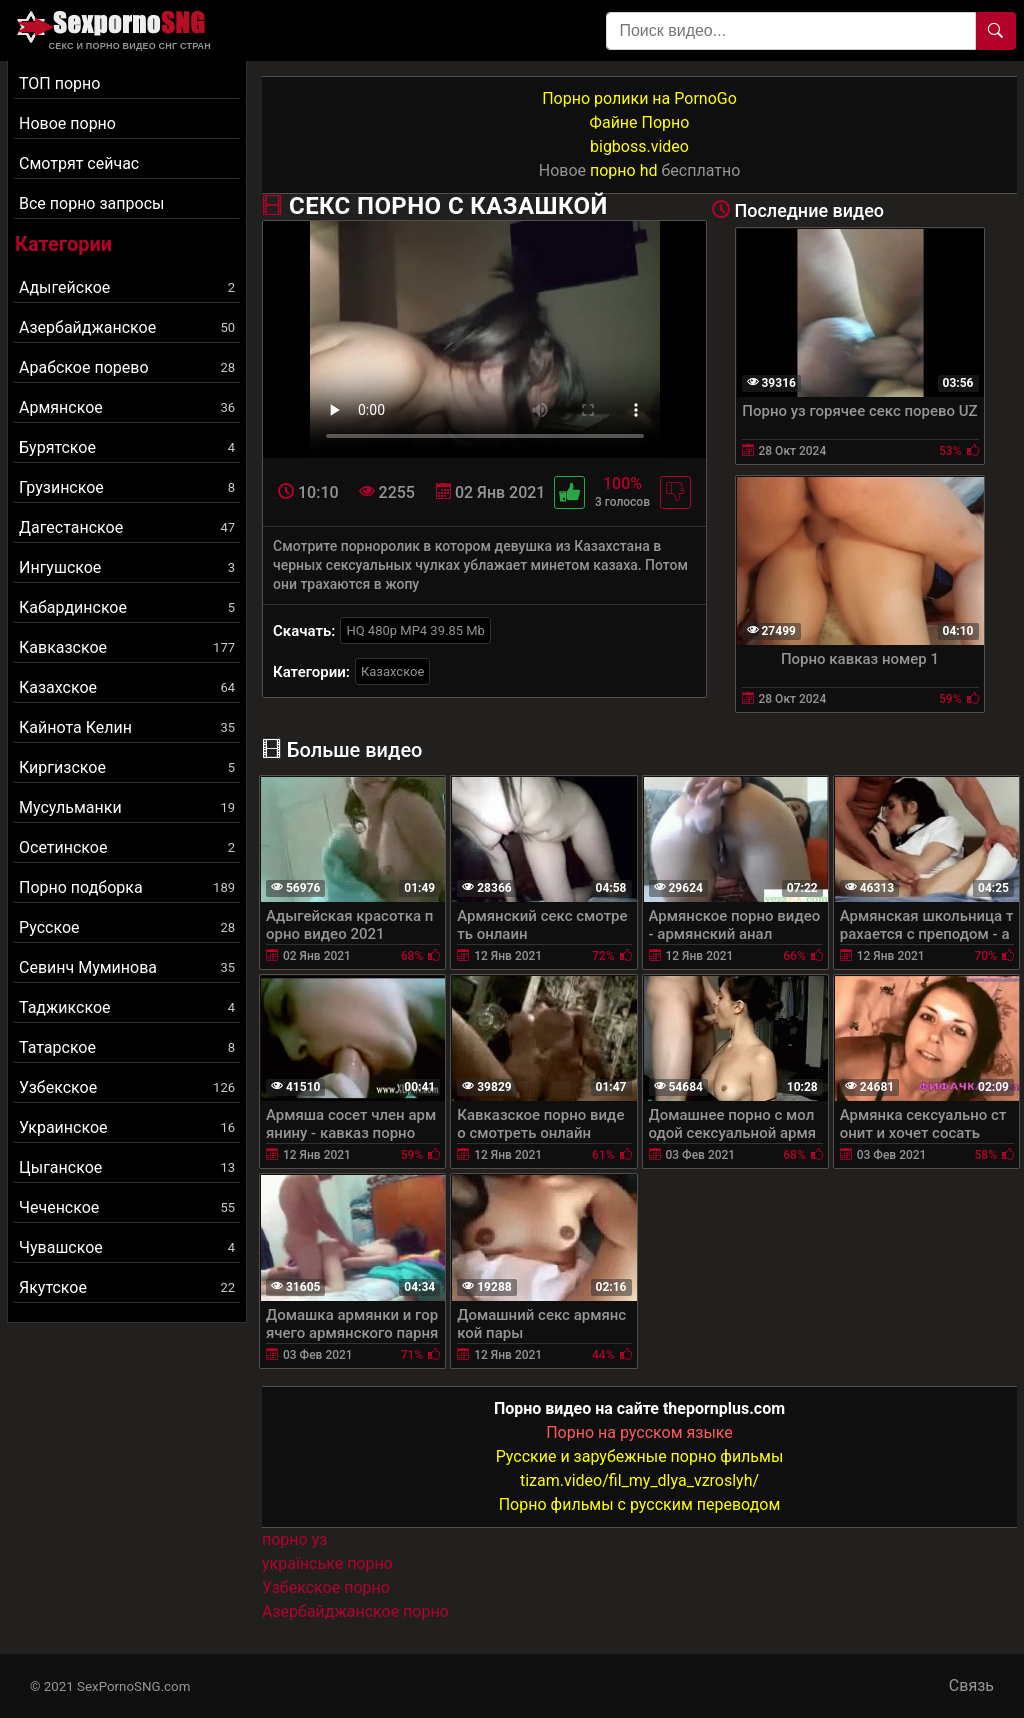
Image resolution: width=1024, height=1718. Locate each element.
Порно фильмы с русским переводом (640, 1504)
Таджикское (127, 1007)
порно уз (294, 1539)
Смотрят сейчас (79, 163)
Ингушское (127, 567)
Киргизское (127, 767)
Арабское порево (127, 367)
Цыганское (127, 1167)
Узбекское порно (326, 1587)
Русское (127, 927)
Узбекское (127, 1087)
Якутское (127, 1287)
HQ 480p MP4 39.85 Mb (415, 630)
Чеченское (127, 1207)
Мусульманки (127, 807)
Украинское (127, 1127)
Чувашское (127, 1247)
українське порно (327, 1563)
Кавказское (127, 647)
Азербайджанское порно (355, 1611)
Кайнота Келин (127, 727)
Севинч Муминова (127, 967)
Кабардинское (127, 607)
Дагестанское (127, 527)
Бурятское (127, 447)
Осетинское (127, 847)
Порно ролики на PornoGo (639, 98)
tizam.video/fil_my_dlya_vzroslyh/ (639, 1480)
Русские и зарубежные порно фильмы (640, 1456)
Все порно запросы (91, 203)
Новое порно (67, 123)
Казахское (127, 687)
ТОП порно (59, 83)
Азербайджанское (127, 327)
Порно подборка (127, 887)
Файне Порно (640, 122)
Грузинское (127, 487)
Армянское (127, 407)
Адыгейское (127, 287)
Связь (971, 1685)
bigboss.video (639, 146)
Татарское (127, 1047)
